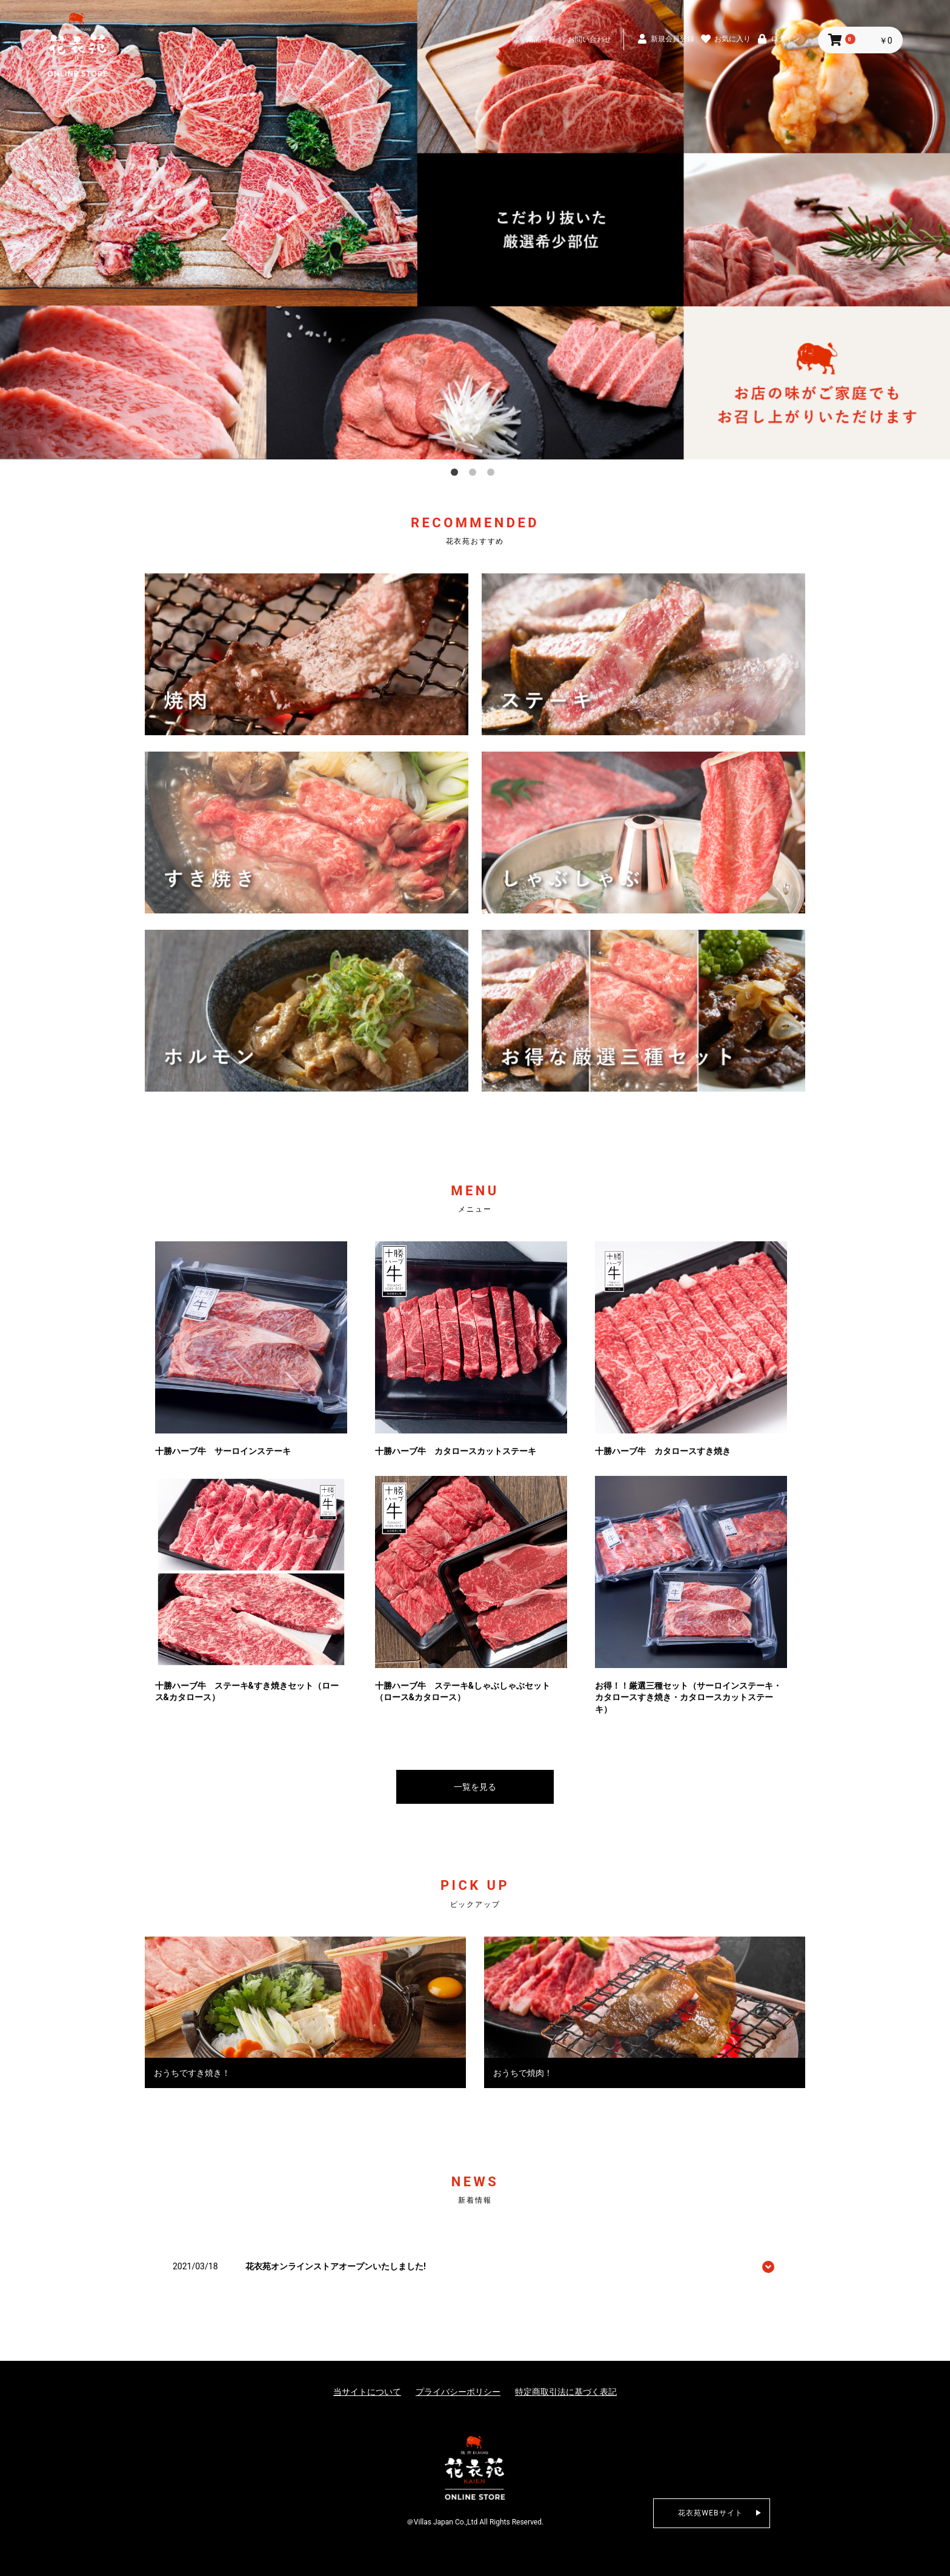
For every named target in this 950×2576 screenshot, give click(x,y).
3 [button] (493, 475)
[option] (475, 229)
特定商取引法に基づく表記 (566, 2392)
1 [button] (457, 475)
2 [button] (475, 475)
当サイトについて (367, 2392)
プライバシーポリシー (458, 2392)
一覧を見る (475, 1787)
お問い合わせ (589, 39)
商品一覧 (541, 39)
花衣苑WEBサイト (710, 2513)
